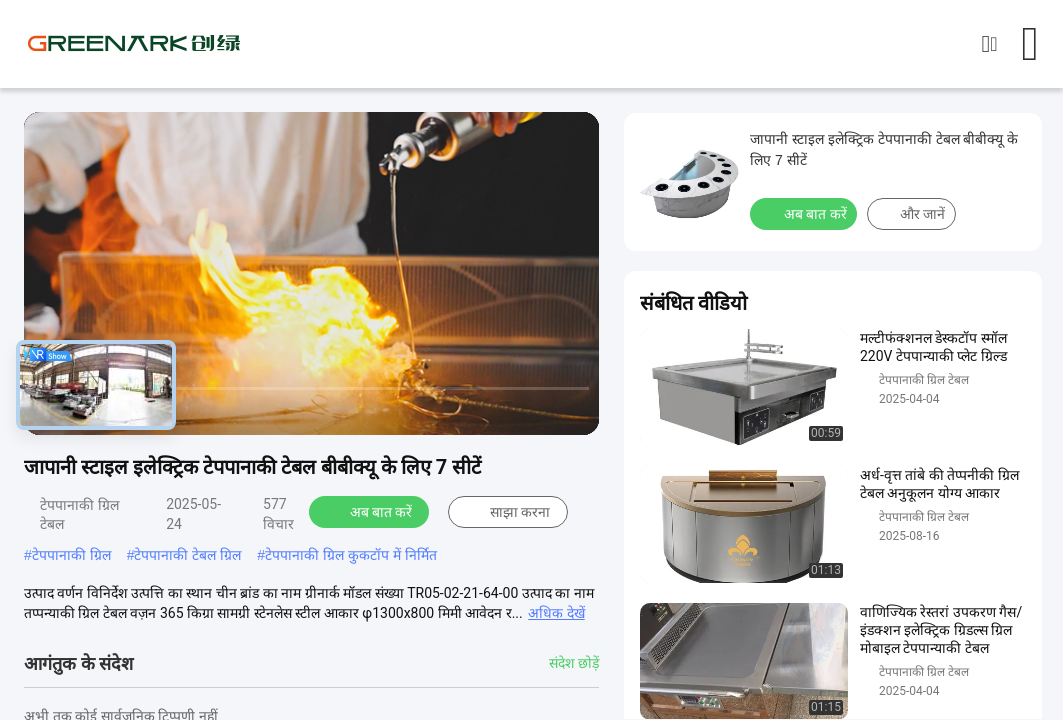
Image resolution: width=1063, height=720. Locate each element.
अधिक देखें (556, 613)
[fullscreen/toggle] (573, 411)
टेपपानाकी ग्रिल (71, 555)
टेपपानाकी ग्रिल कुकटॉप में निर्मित (351, 555)
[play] (312, 274)
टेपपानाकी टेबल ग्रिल (187, 555)
